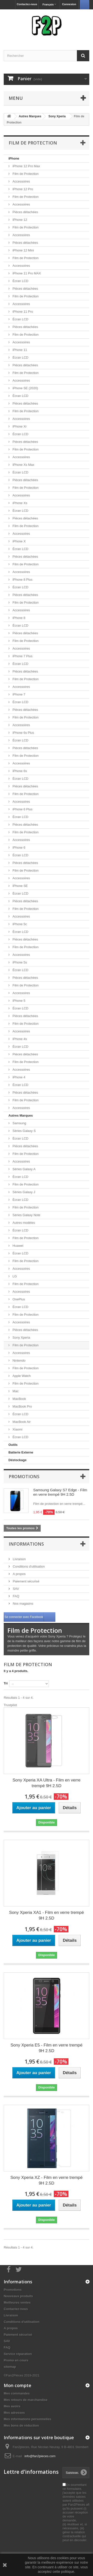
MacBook (19, 1399)
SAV (15, 1589)
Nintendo (19, 1360)
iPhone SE (20, 886)
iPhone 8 (18, 618)
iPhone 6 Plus (22, 809)
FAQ (15, 1596)
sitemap (10, 2367)
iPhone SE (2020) (25, 388)
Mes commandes (17, 2393)
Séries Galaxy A (23, 1169)
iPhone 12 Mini (23, 250)
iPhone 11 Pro (22, 311)
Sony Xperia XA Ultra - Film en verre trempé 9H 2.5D (47, 1783)
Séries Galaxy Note (26, 1215)
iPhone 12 (19, 220)
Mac (15, 1391)
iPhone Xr (19, 426)
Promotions (24, 1476)
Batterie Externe (20, 1452)
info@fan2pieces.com (40, 2456)
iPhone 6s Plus (23, 733)
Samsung (19, 1123)
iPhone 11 (19, 350)
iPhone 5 (18, 1000)
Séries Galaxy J (23, 1192)
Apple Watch (21, 1376)
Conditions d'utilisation (28, 1566)
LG (14, 1276)
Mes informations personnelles (27, 2419)
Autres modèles (23, 1223)
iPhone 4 (18, 1077)
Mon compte (17, 2385)
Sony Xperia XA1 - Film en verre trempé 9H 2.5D (46, 1915)
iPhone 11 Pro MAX (26, 273)
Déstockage (17, 1460)
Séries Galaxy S (24, 1131)
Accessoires (21, 181)
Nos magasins (22, 1603)
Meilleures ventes (17, 2302)
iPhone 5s (19, 962)
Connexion (69, 4)
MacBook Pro (22, 1406)
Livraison (19, 1559)
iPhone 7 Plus (22, 656)
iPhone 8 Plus (22, 579)
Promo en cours (16, 2360)
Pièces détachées (25, 212)
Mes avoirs (12, 2406)
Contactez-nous (27, 4)
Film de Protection (25, 174)
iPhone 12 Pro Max (26, 166)
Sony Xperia (21, 1337)
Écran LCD (20, 281)
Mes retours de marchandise (25, 2400)
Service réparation (18, 2354)
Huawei (17, 1245)
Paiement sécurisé (25, 1581)
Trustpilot (10, 1705)
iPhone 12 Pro (22, 189)
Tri (6, 1683)
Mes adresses (14, 2412)
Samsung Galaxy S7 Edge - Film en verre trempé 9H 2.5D (60, 1492)
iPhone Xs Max (23, 465)
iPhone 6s (19, 771)
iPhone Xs (19, 503)
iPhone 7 (18, 694)
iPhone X (19, 541)
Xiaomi (17, 1429)
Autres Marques (20, 1115)
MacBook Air (21, 1422)
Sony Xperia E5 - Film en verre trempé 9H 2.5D (46, 2048)
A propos (19, 1574)
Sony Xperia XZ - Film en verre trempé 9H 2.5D (46, 2180)
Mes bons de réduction (21, 2425)
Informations (26, 1544)
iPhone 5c (19, 924)
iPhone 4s (19, 1039)
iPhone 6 (18, 847)
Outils (13, 1445)
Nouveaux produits (18, 2296)
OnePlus (18, 1299)
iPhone (13, 158)
